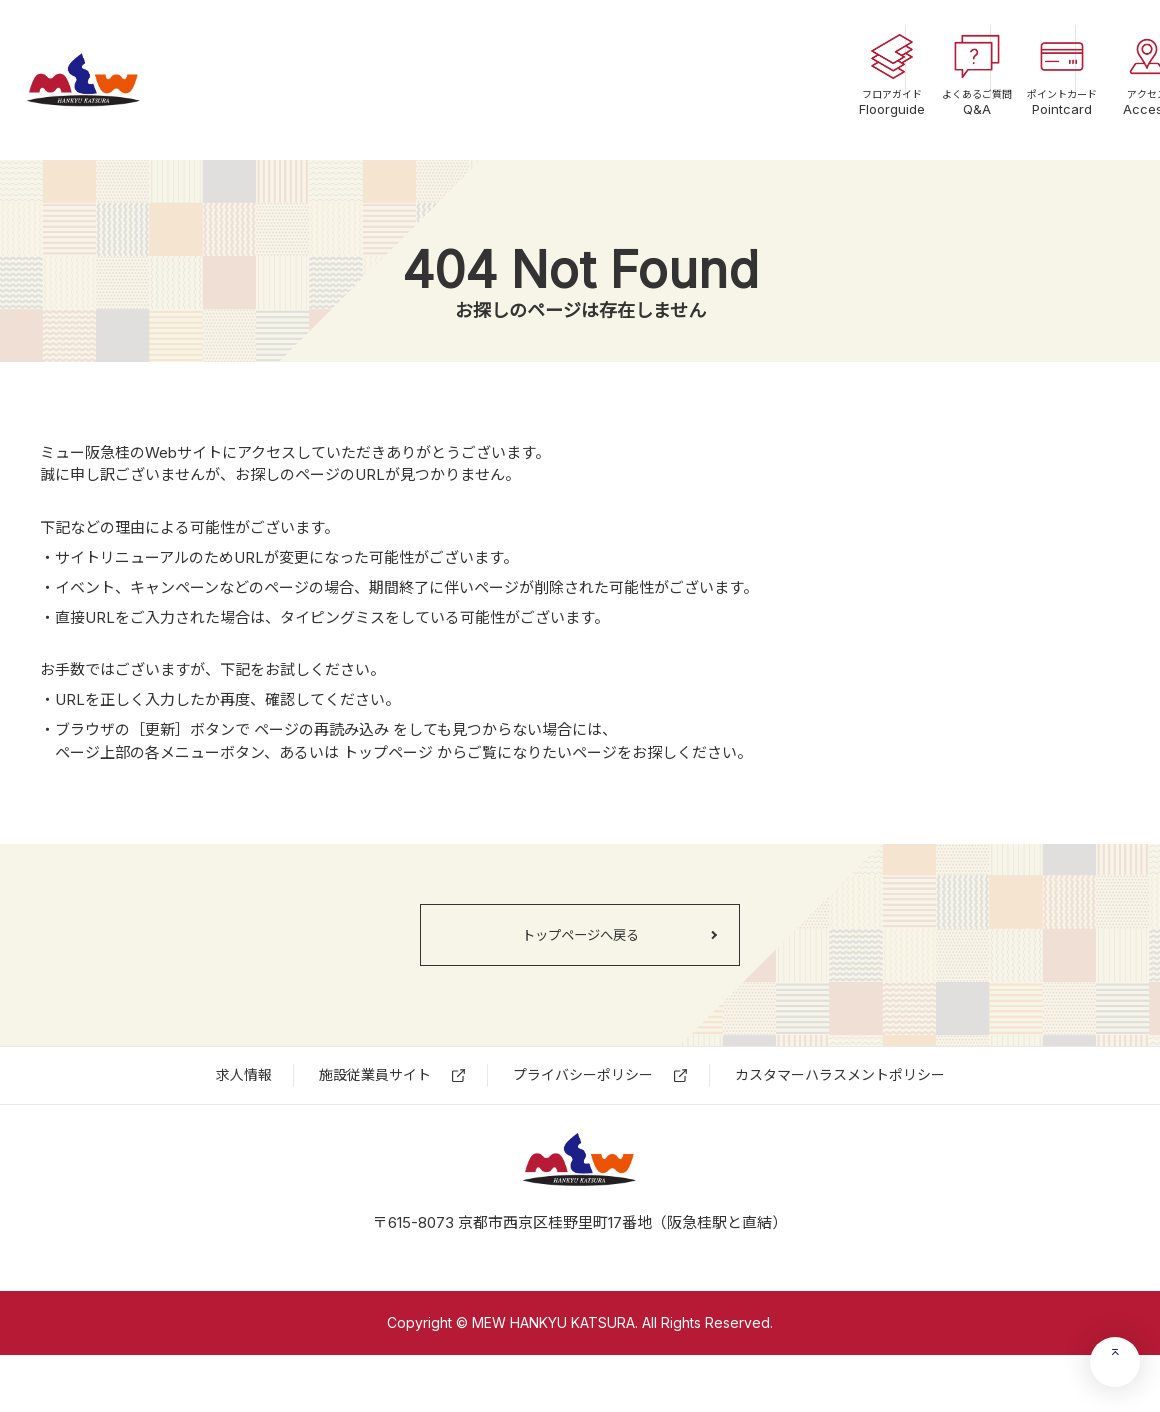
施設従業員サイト (375, 1104)
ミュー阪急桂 (125, 80)
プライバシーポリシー (583, 1104)
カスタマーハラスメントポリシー (840, 1104)
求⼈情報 (244, 1104)
